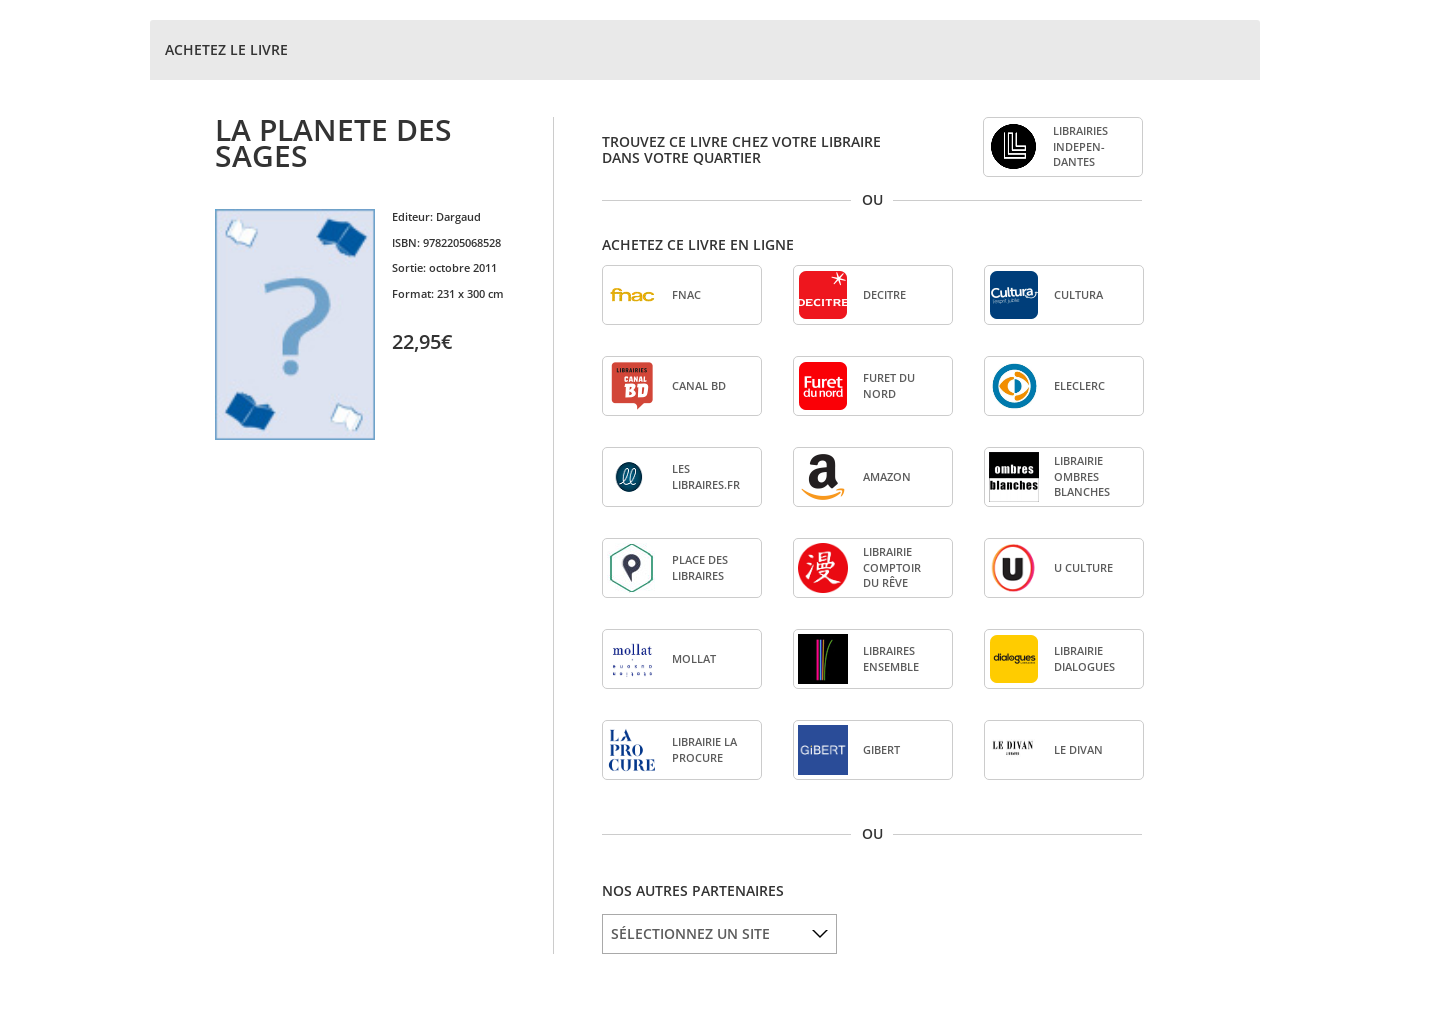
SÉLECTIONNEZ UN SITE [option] (690, 933)
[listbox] (719, 934)
